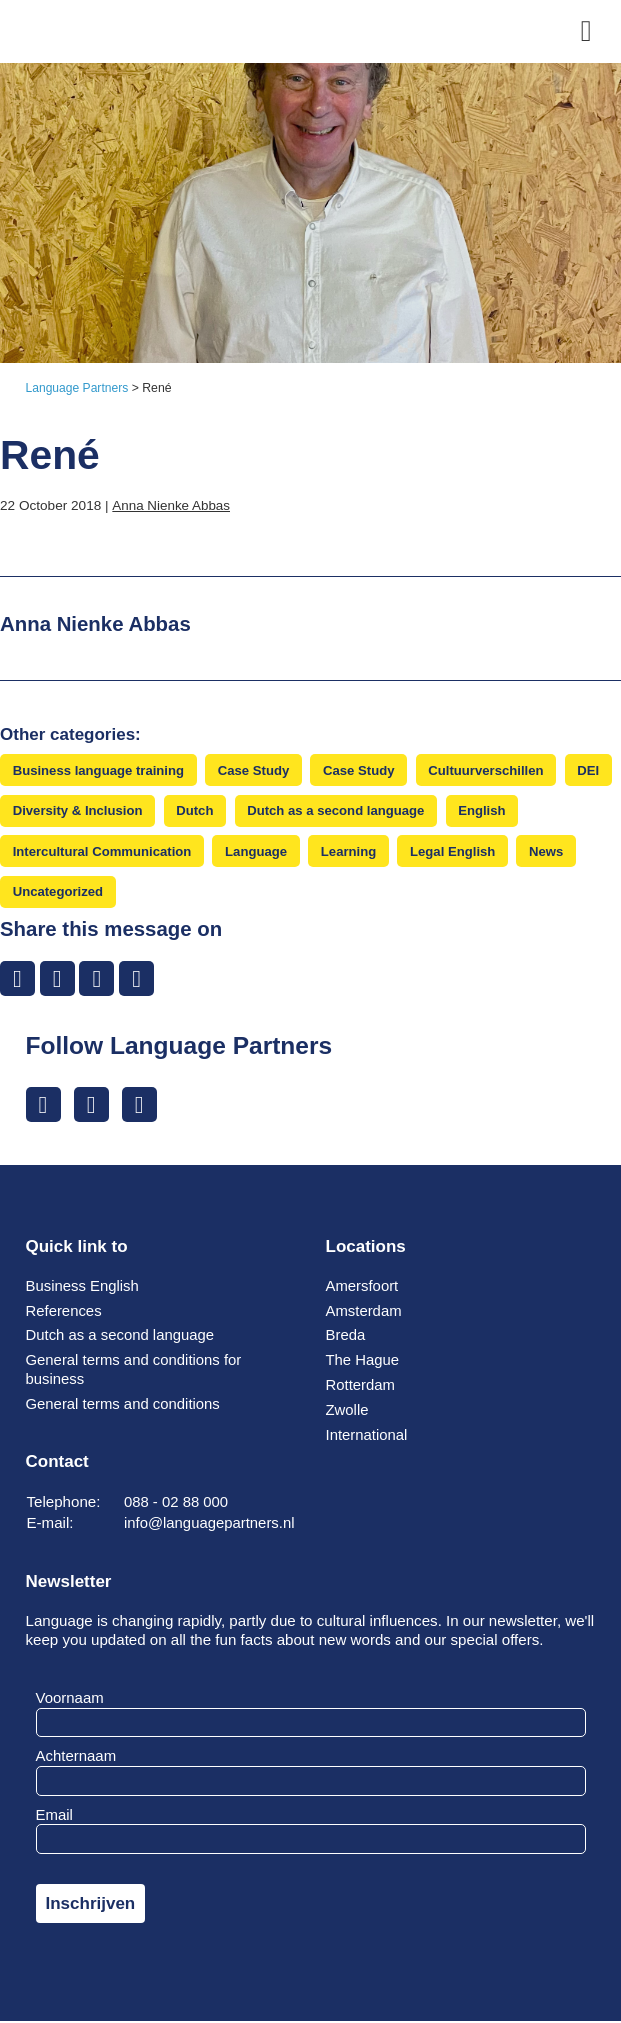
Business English (83, 1287)
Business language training (99, 771)
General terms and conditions (124, 1405)
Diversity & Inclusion (134, 811)
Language (258, 852)
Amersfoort (363, 1287)
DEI (24, 811)
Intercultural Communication (103, 852)
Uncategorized (58, 893)
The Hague (363, 1361)
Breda (346, 1336)
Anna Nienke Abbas (171, 506)
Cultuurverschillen (489, 771)
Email (54, 1816)
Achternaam (76, 1757)
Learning (351, 852)
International (367, 1436)
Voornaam (70, 1699)
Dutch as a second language (394, 811)
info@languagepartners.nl (207, 1524)
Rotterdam (361, 1386)
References (64, 1312)
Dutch (252, 811)
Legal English (456, 852)
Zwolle (348, 1411)
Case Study (255, 771)
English (542, 811)
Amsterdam (364, 1312)
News (550, 852)
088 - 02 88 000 (174, 1503)
